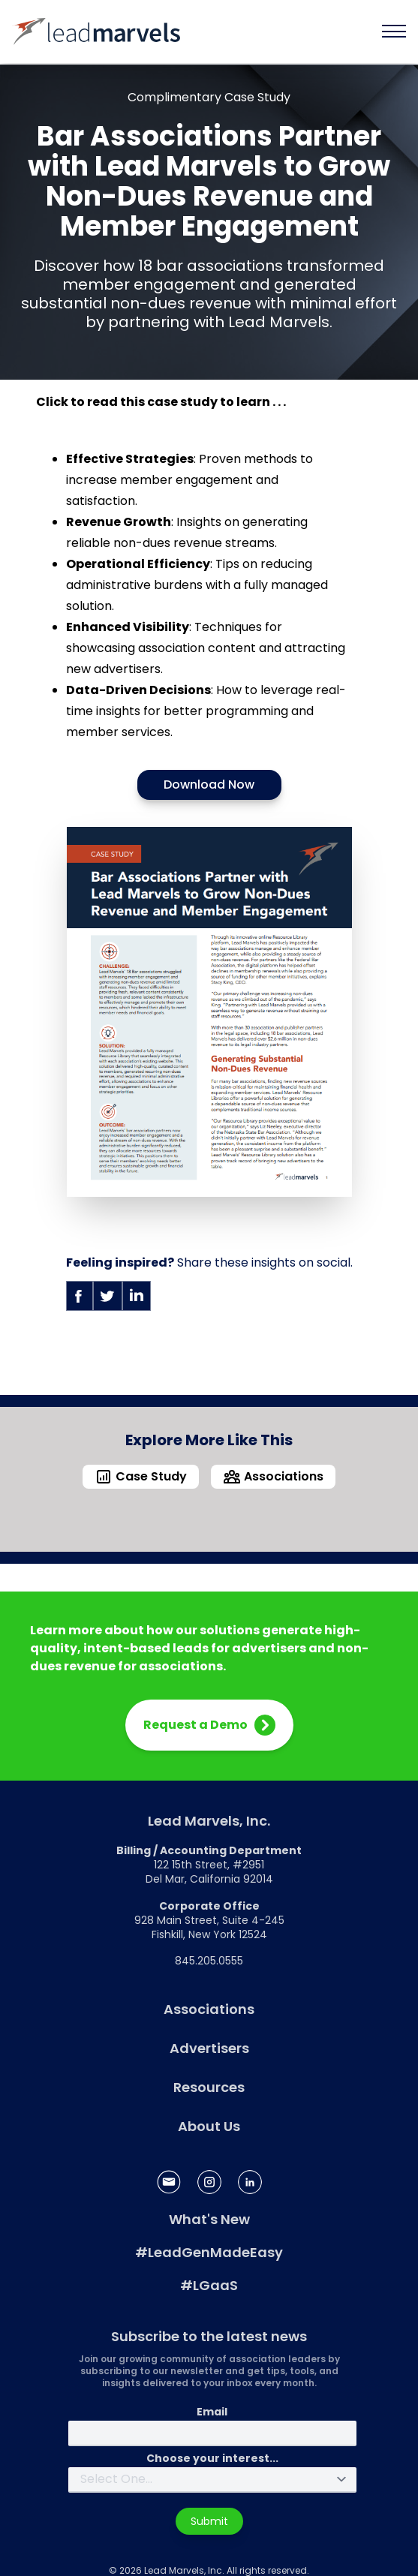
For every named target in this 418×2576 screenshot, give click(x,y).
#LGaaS (209, 2285)
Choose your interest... (212, 2458)
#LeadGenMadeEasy (209, 2252)
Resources (209, 2087)
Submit (209, 2521)
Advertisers (209, 2048)
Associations (209, 2009)
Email (212, 2411)
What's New (209, 2219)
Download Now (209, 784)
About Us (209, 2126)
